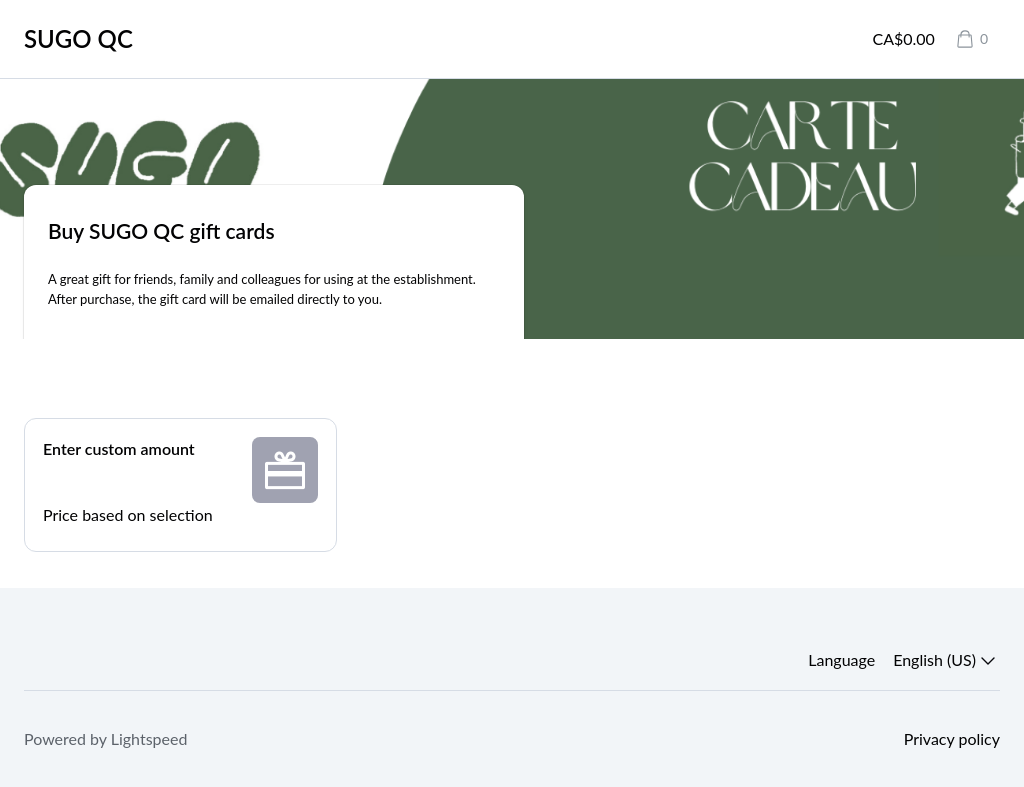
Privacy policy (952, 738)
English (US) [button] (946, 660)
